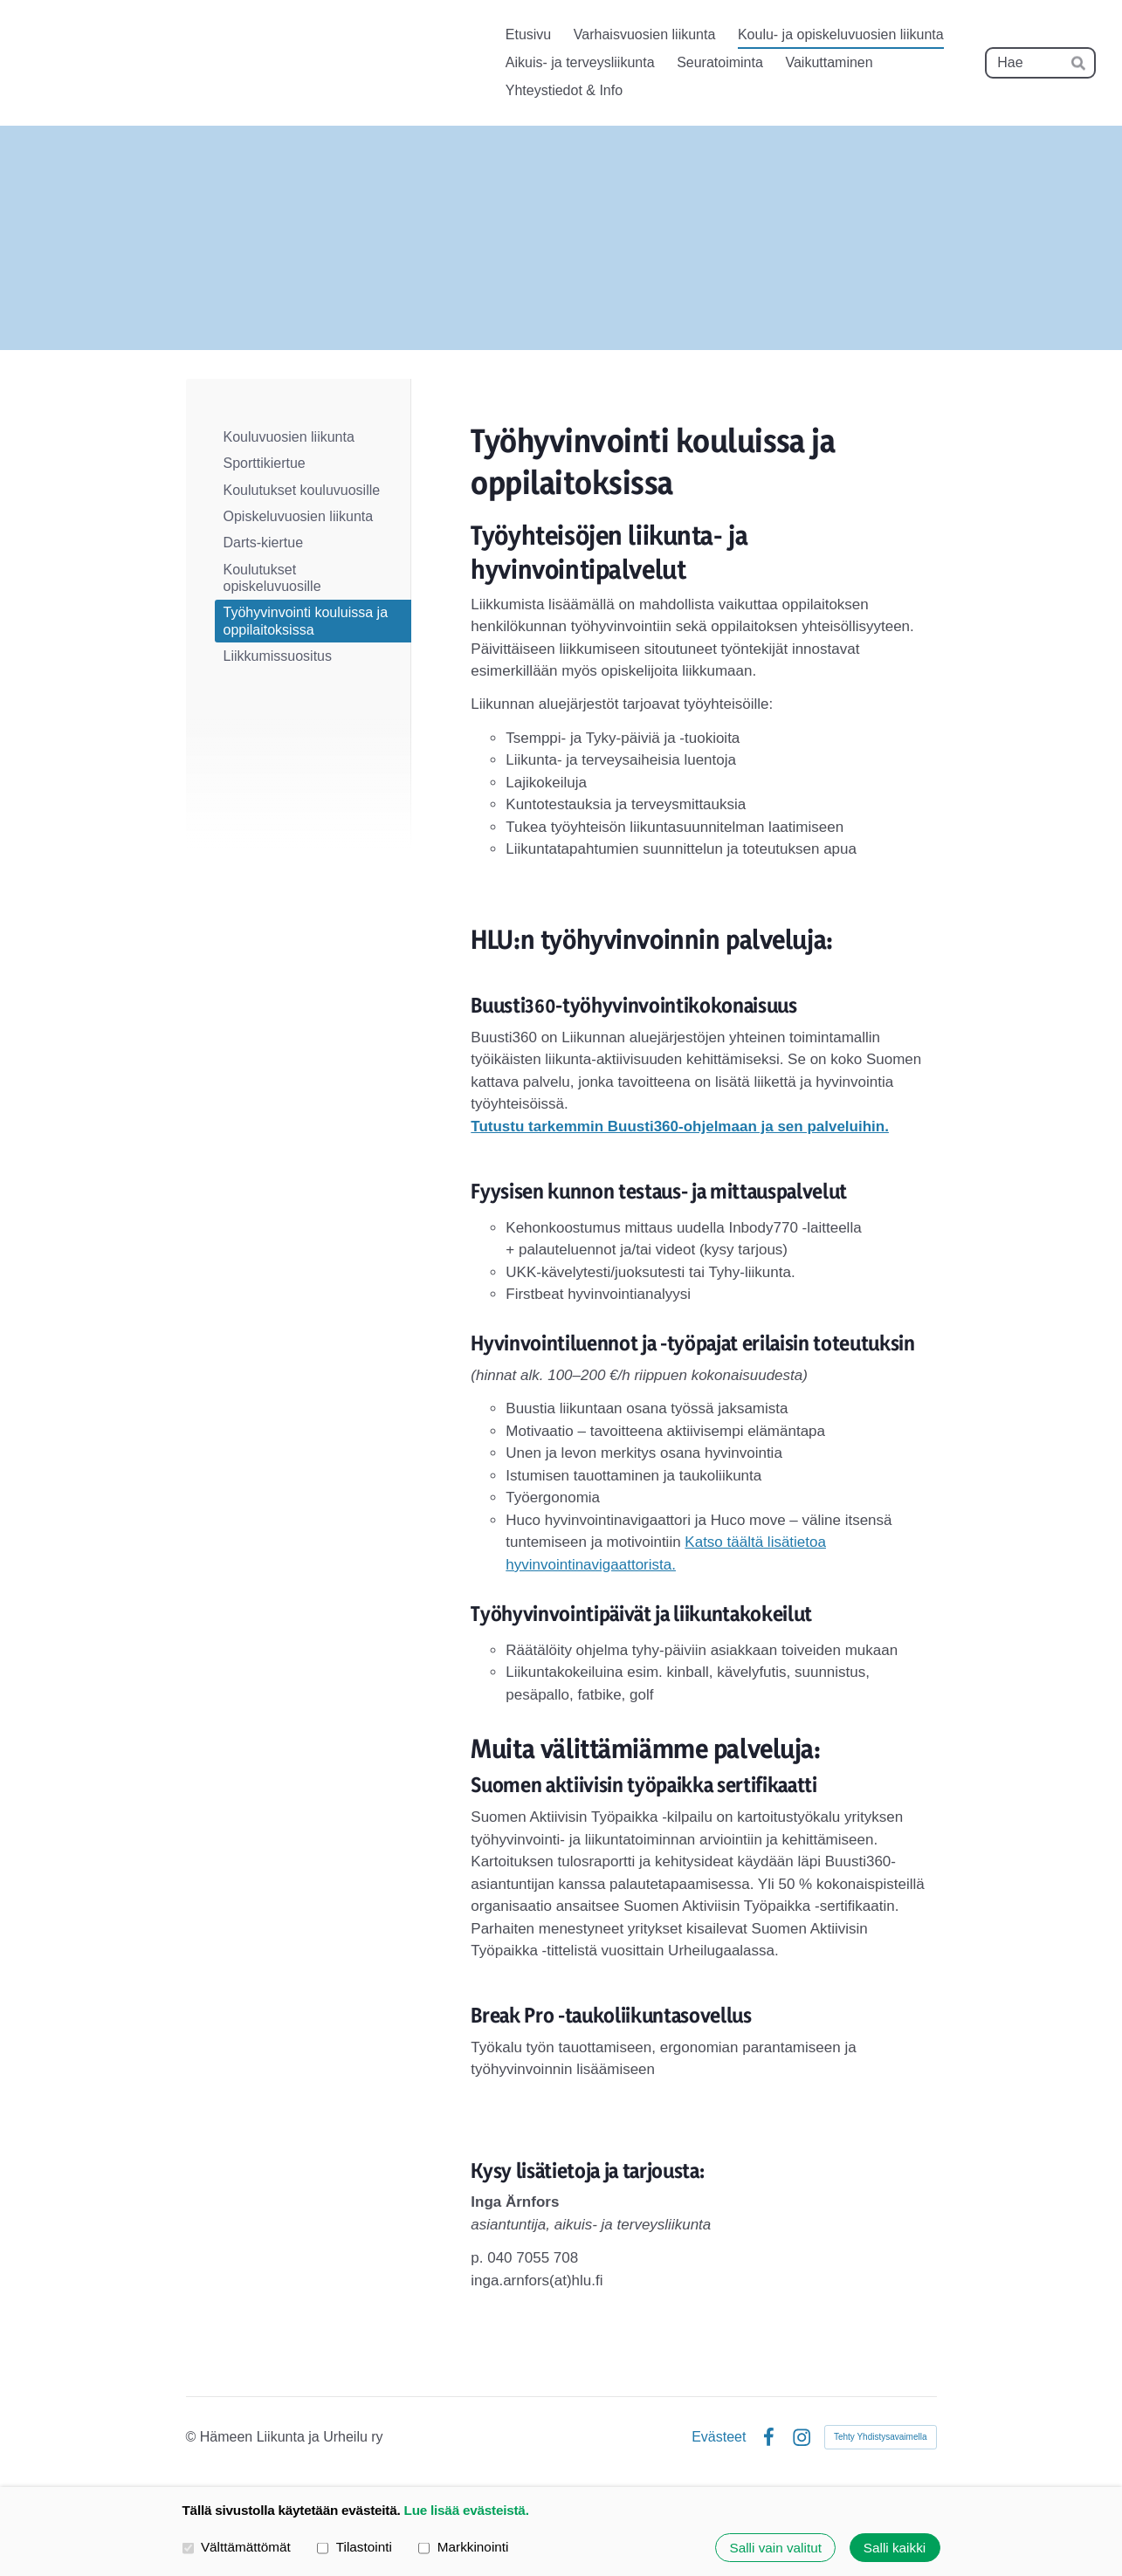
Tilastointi (354, 2546)
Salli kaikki (895, 2547)
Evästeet (719, 2437)
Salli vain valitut (775, 2547)
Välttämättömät (236, 2546)
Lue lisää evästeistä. (466, 2510)
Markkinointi (463, 2546)
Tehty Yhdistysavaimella (880, 2437)
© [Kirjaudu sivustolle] (193, 2436)
